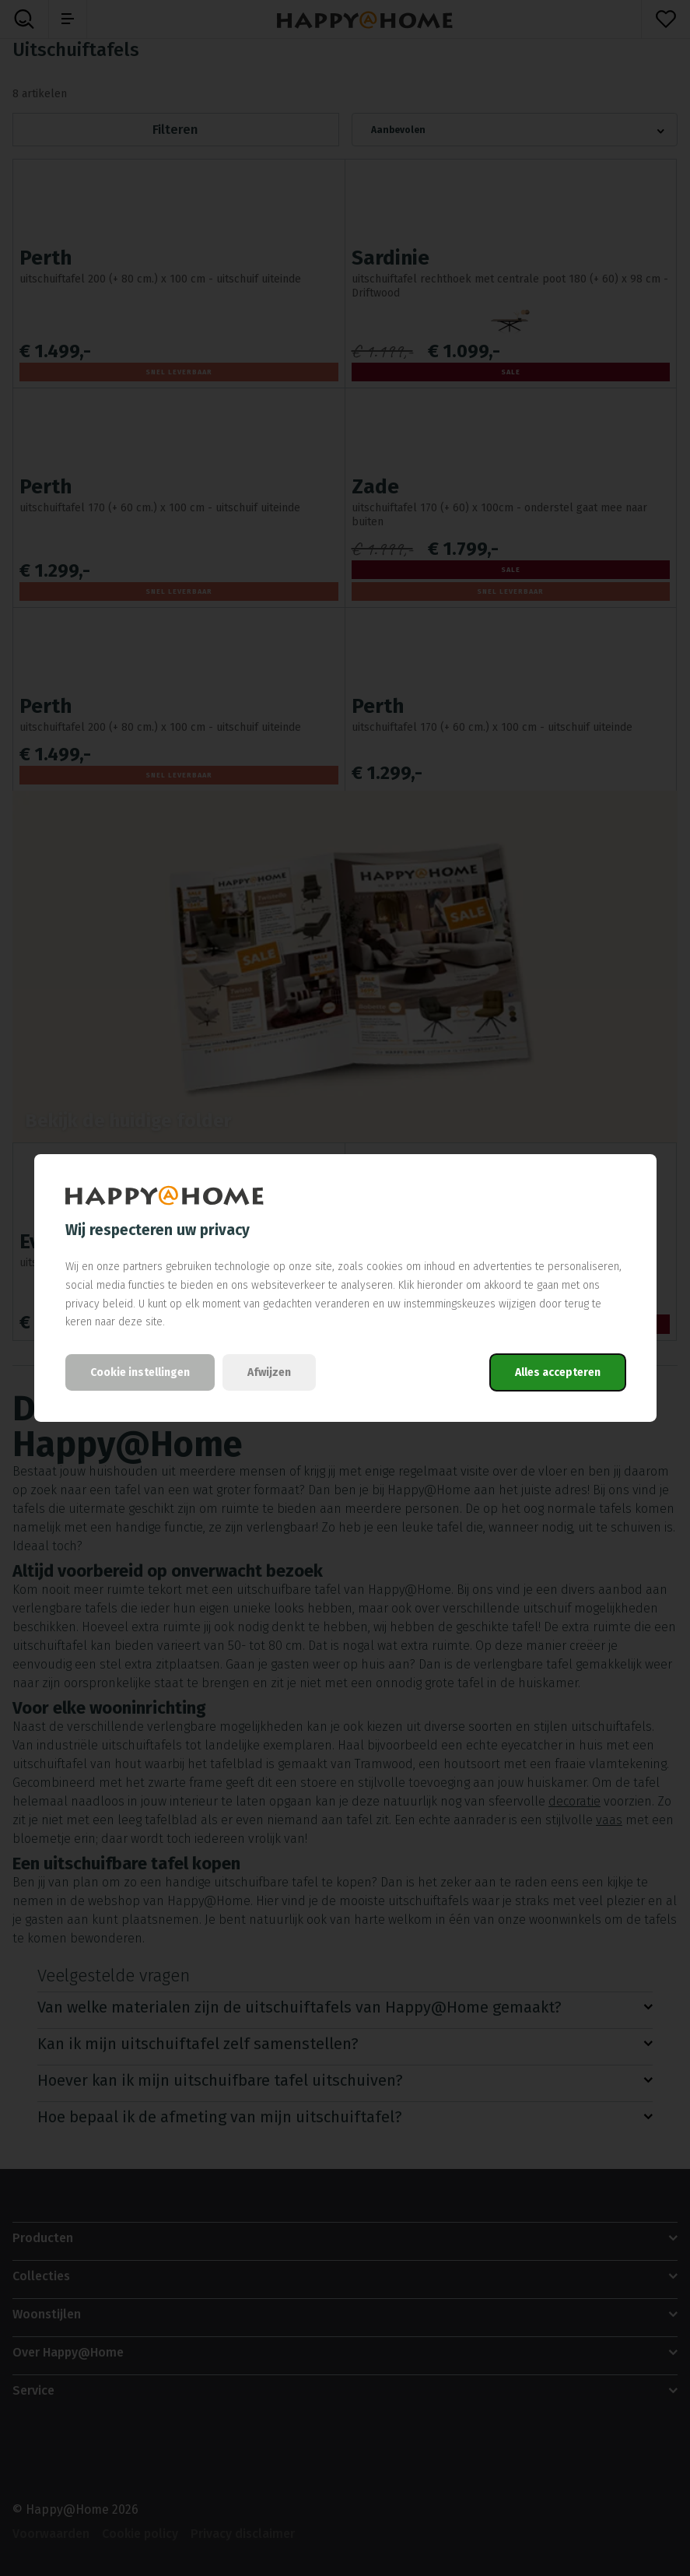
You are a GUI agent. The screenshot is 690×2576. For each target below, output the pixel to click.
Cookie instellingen (140, 1372)
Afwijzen (269, 1372)
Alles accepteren (558, 1372)
